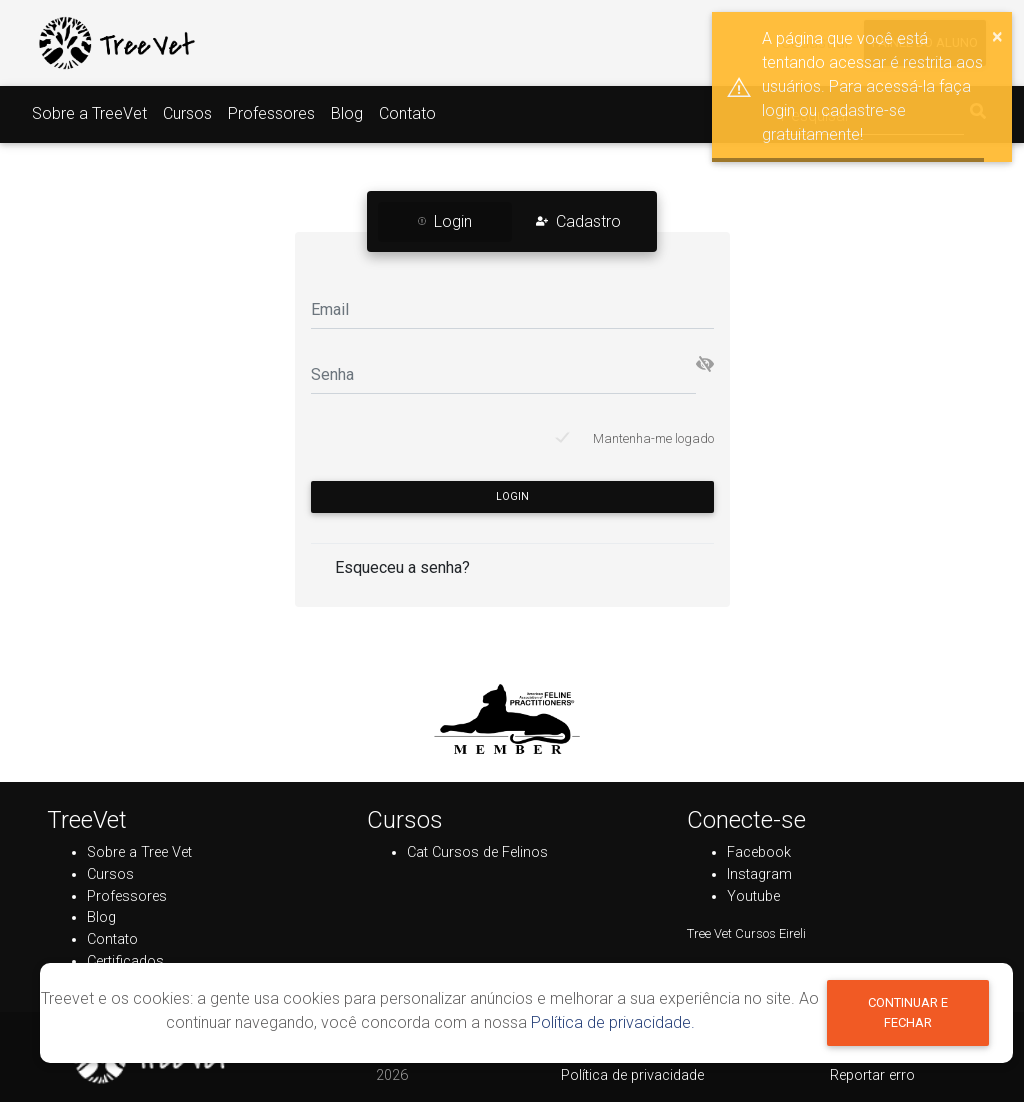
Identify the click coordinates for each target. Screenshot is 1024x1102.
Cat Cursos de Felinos (477, 852)
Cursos (187, 113)
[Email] (512, 308)
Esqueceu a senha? (402, 567)
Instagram (759, 874)
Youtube (753, 896)
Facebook (759, 852)
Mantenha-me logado (653, 438)
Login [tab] (445, 221)
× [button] (997, 36)
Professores (271, 113)
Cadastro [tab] (578, 221)
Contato (407, 113)
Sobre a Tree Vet (139, 852)
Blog (347, 113)
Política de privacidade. (613, 1022)
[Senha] (503, 373)
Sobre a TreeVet (89, 113)
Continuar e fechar (908, 1012)
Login (512, 496)
